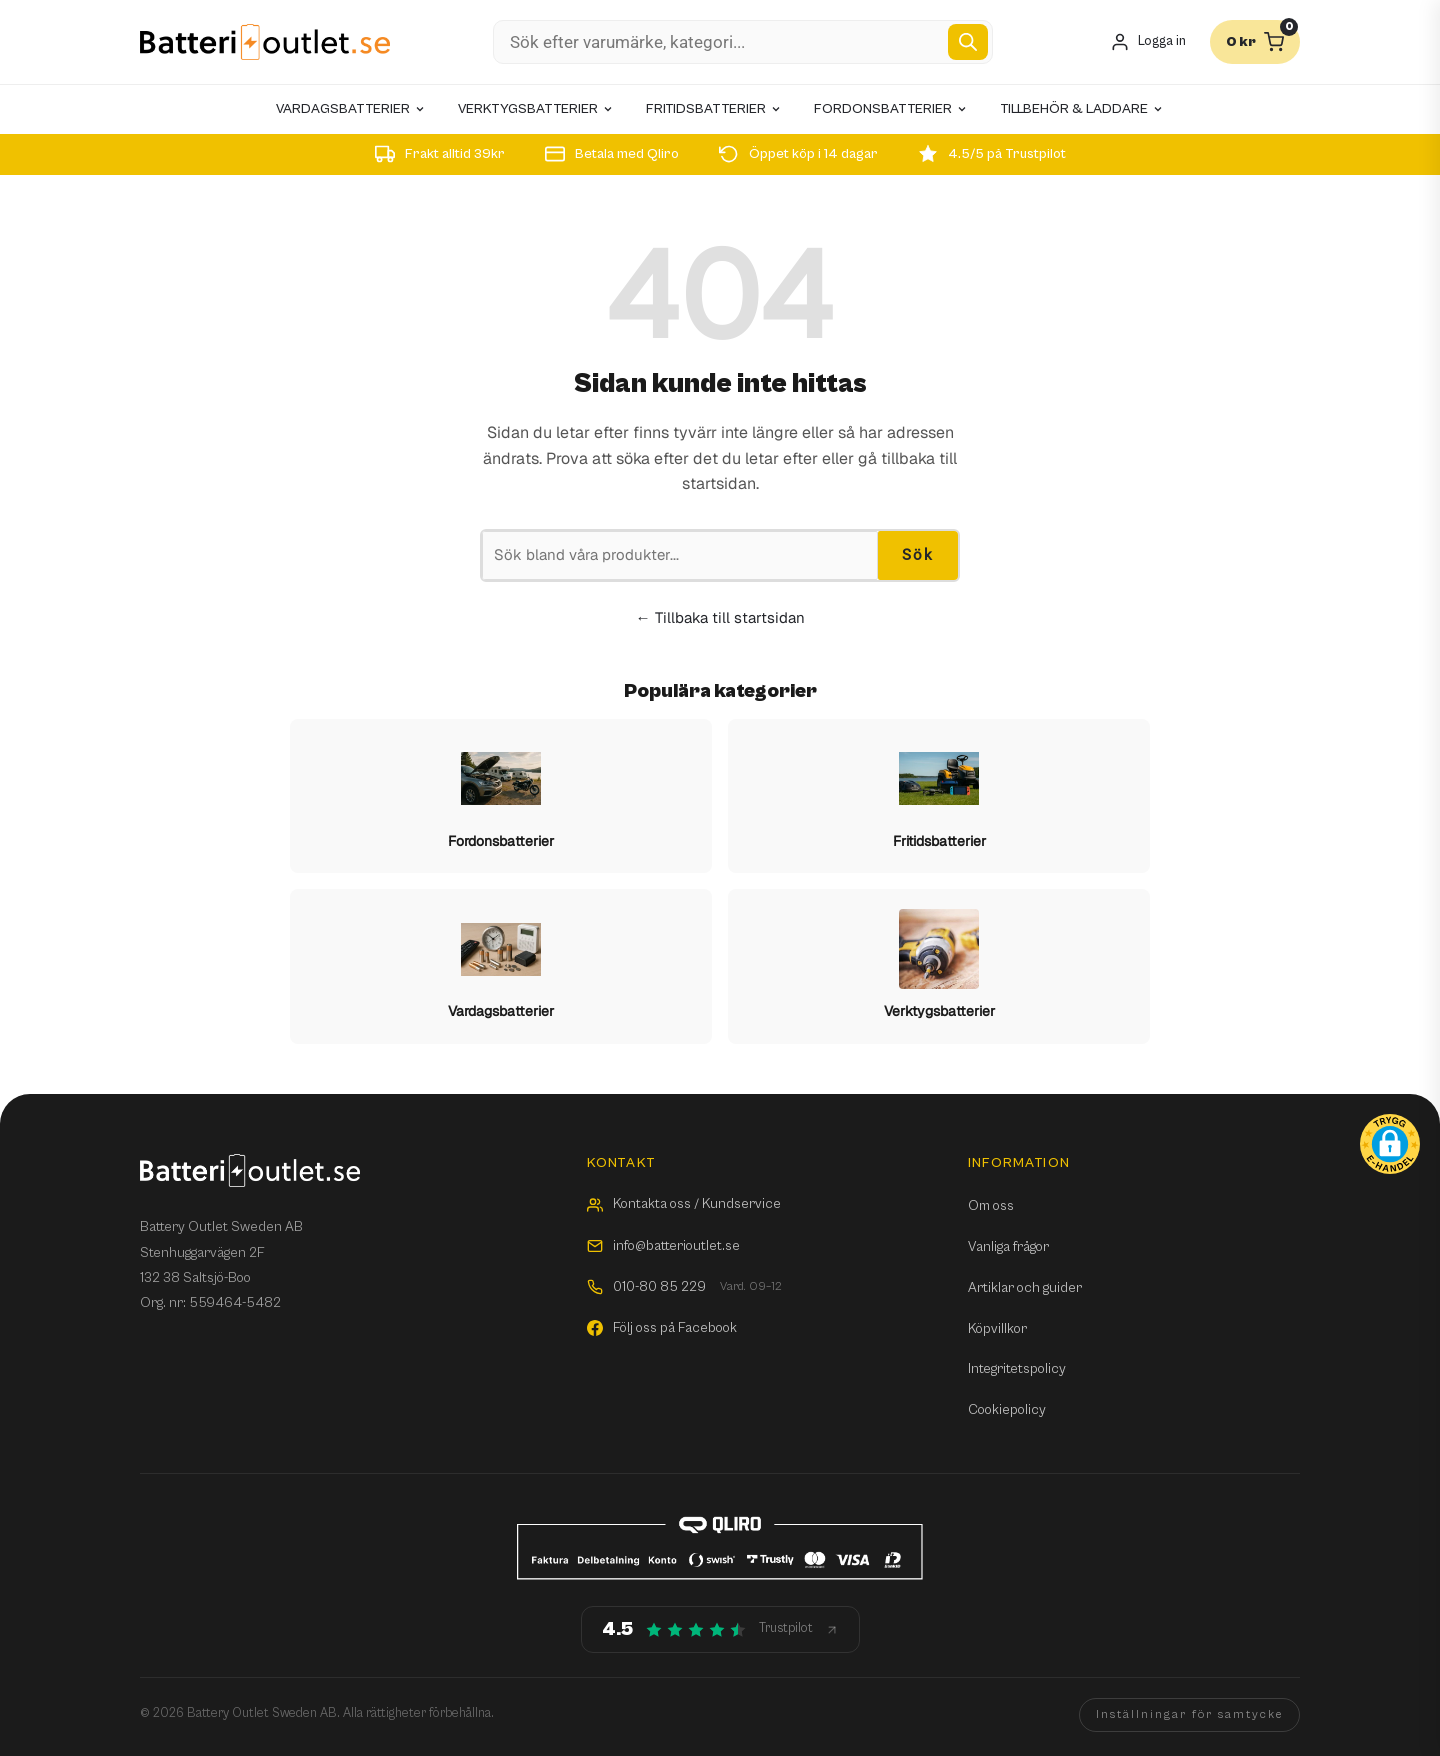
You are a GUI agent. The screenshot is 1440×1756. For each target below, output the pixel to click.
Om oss (991, 1206)
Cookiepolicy (1007, 1410)
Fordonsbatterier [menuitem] (891, 109)
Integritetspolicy (1017, 1369)
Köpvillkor (997, 1329)
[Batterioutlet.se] (265, 42)
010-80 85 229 (684, 1287)
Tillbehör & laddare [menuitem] (1082, 109)
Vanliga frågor (1008, 1247)
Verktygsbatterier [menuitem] (536, 109)
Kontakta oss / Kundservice (684, 1204)
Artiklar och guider (1025, 1288)
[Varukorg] (1255, 42)
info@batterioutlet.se (663, 1246)
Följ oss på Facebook (662, 1328)
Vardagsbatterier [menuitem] (351, 109)
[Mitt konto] (1148, 42)
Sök (918, 555)
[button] (1390, 1144)
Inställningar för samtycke (1189, 1714)
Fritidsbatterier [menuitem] (714, 109)
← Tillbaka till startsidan (720, 617)
